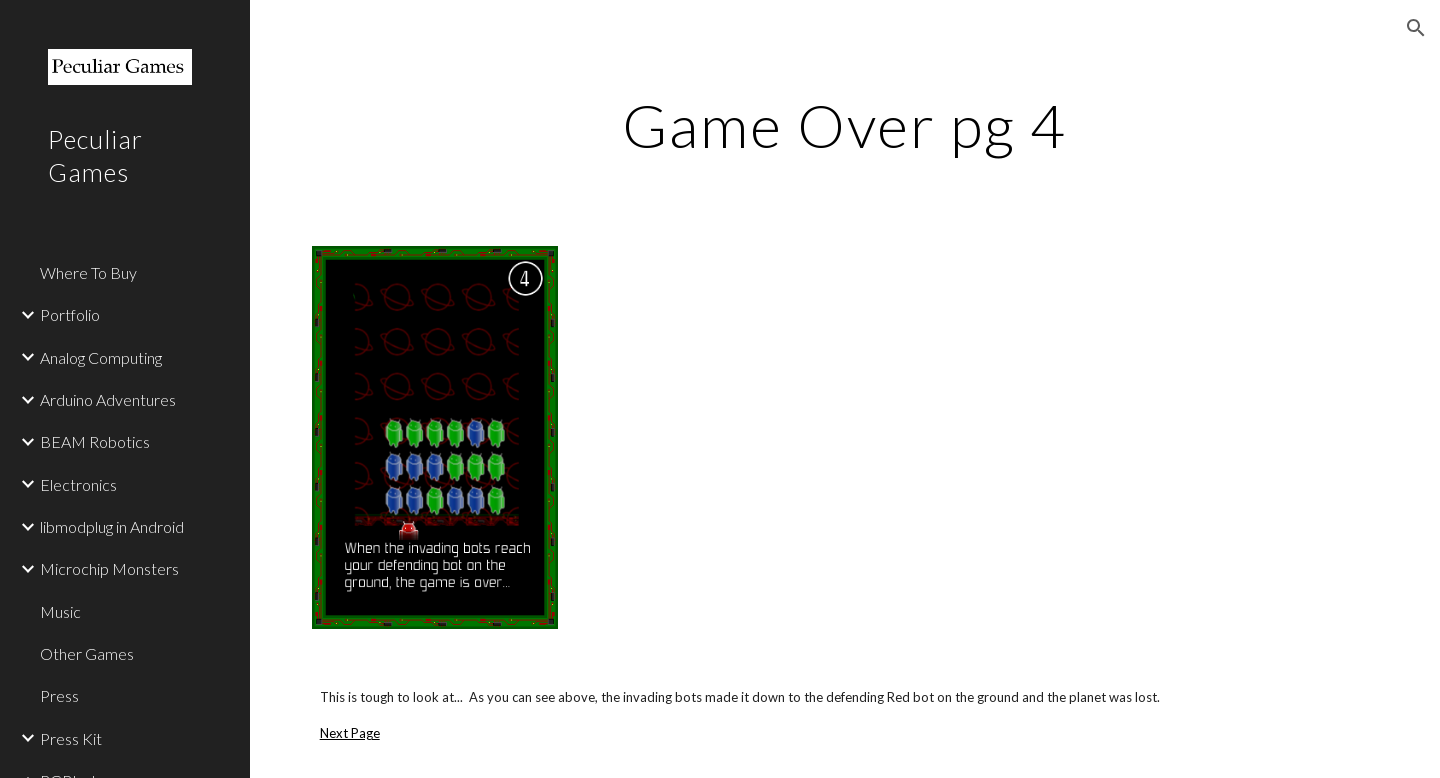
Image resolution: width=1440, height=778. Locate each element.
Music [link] (60, 611)
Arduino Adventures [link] (108, 399)
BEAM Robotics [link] (95, 441)
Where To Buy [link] (88, 272)
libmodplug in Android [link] (112, 526)
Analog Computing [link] (101, 357)
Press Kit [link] (71, 738)
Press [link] (59, 695)
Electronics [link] (78, 484)
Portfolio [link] (70, 314)
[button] (1416, 28)
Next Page (350, 733)
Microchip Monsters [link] (109, 568)
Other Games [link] (87, 653)
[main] (845, 125)
